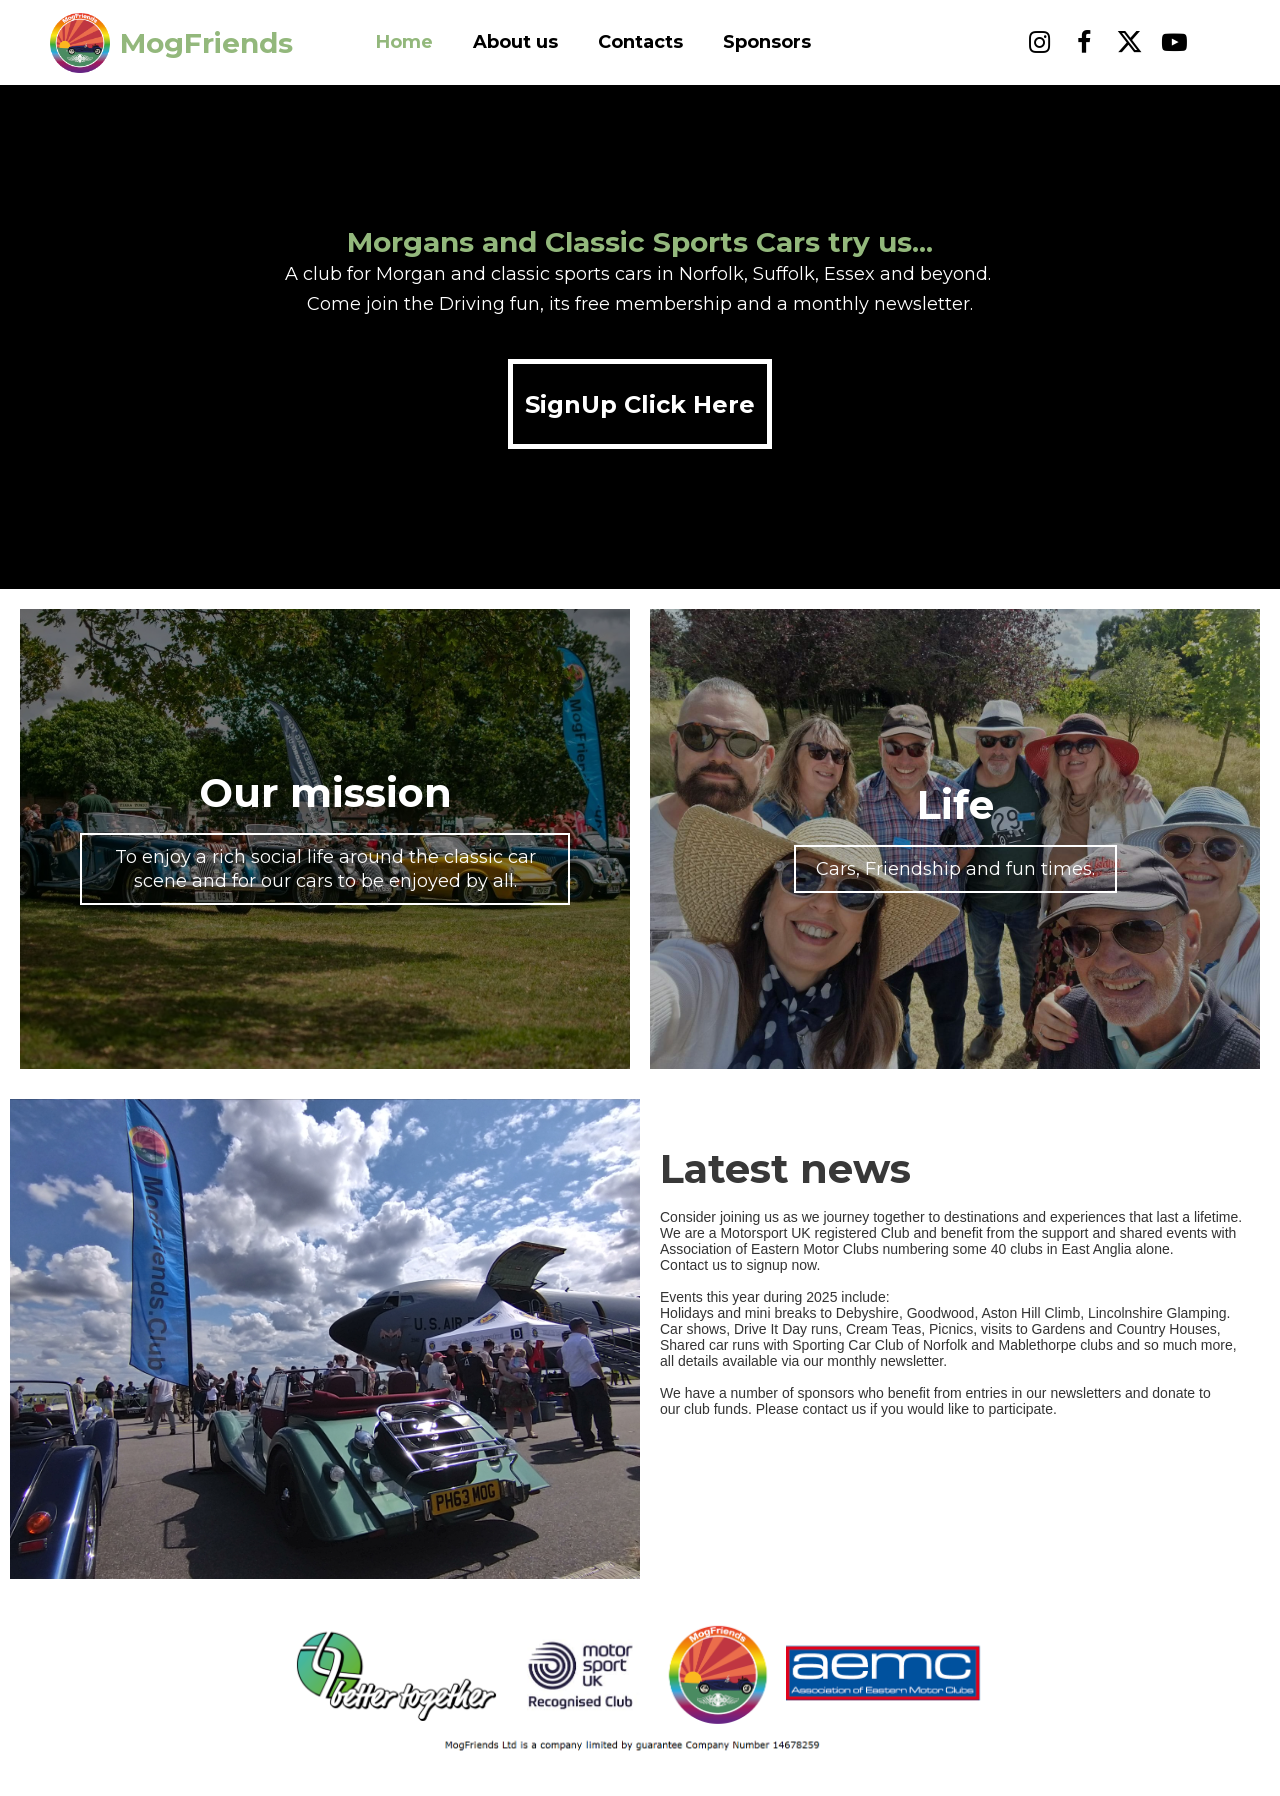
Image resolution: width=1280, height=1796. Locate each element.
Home (404, 42)
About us (515, 42)
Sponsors (767, 42)
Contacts (640, 42)
